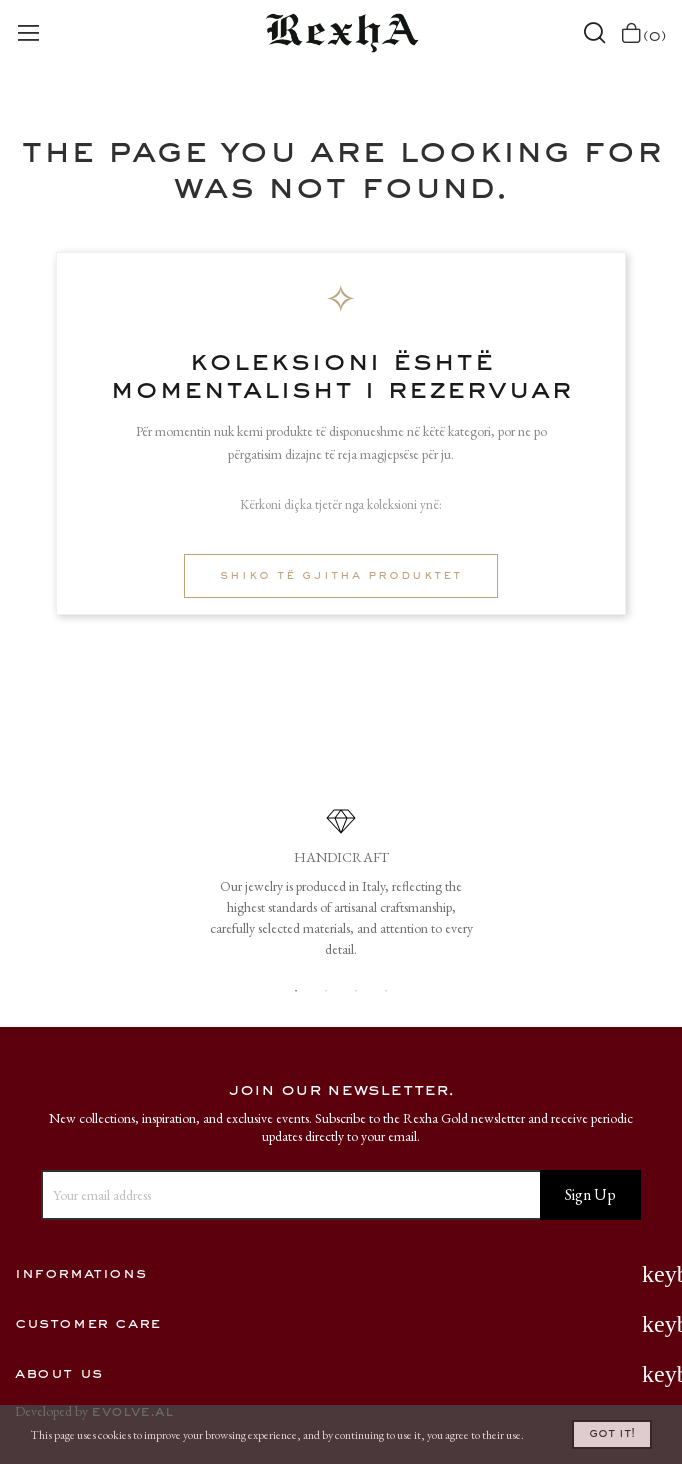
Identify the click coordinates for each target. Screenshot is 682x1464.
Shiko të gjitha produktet (341, 576)
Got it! (612, 1434)
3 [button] (356, 991)
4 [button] (386, 991)
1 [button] (296, 991)
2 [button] (326, 991)
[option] (341, 890)
